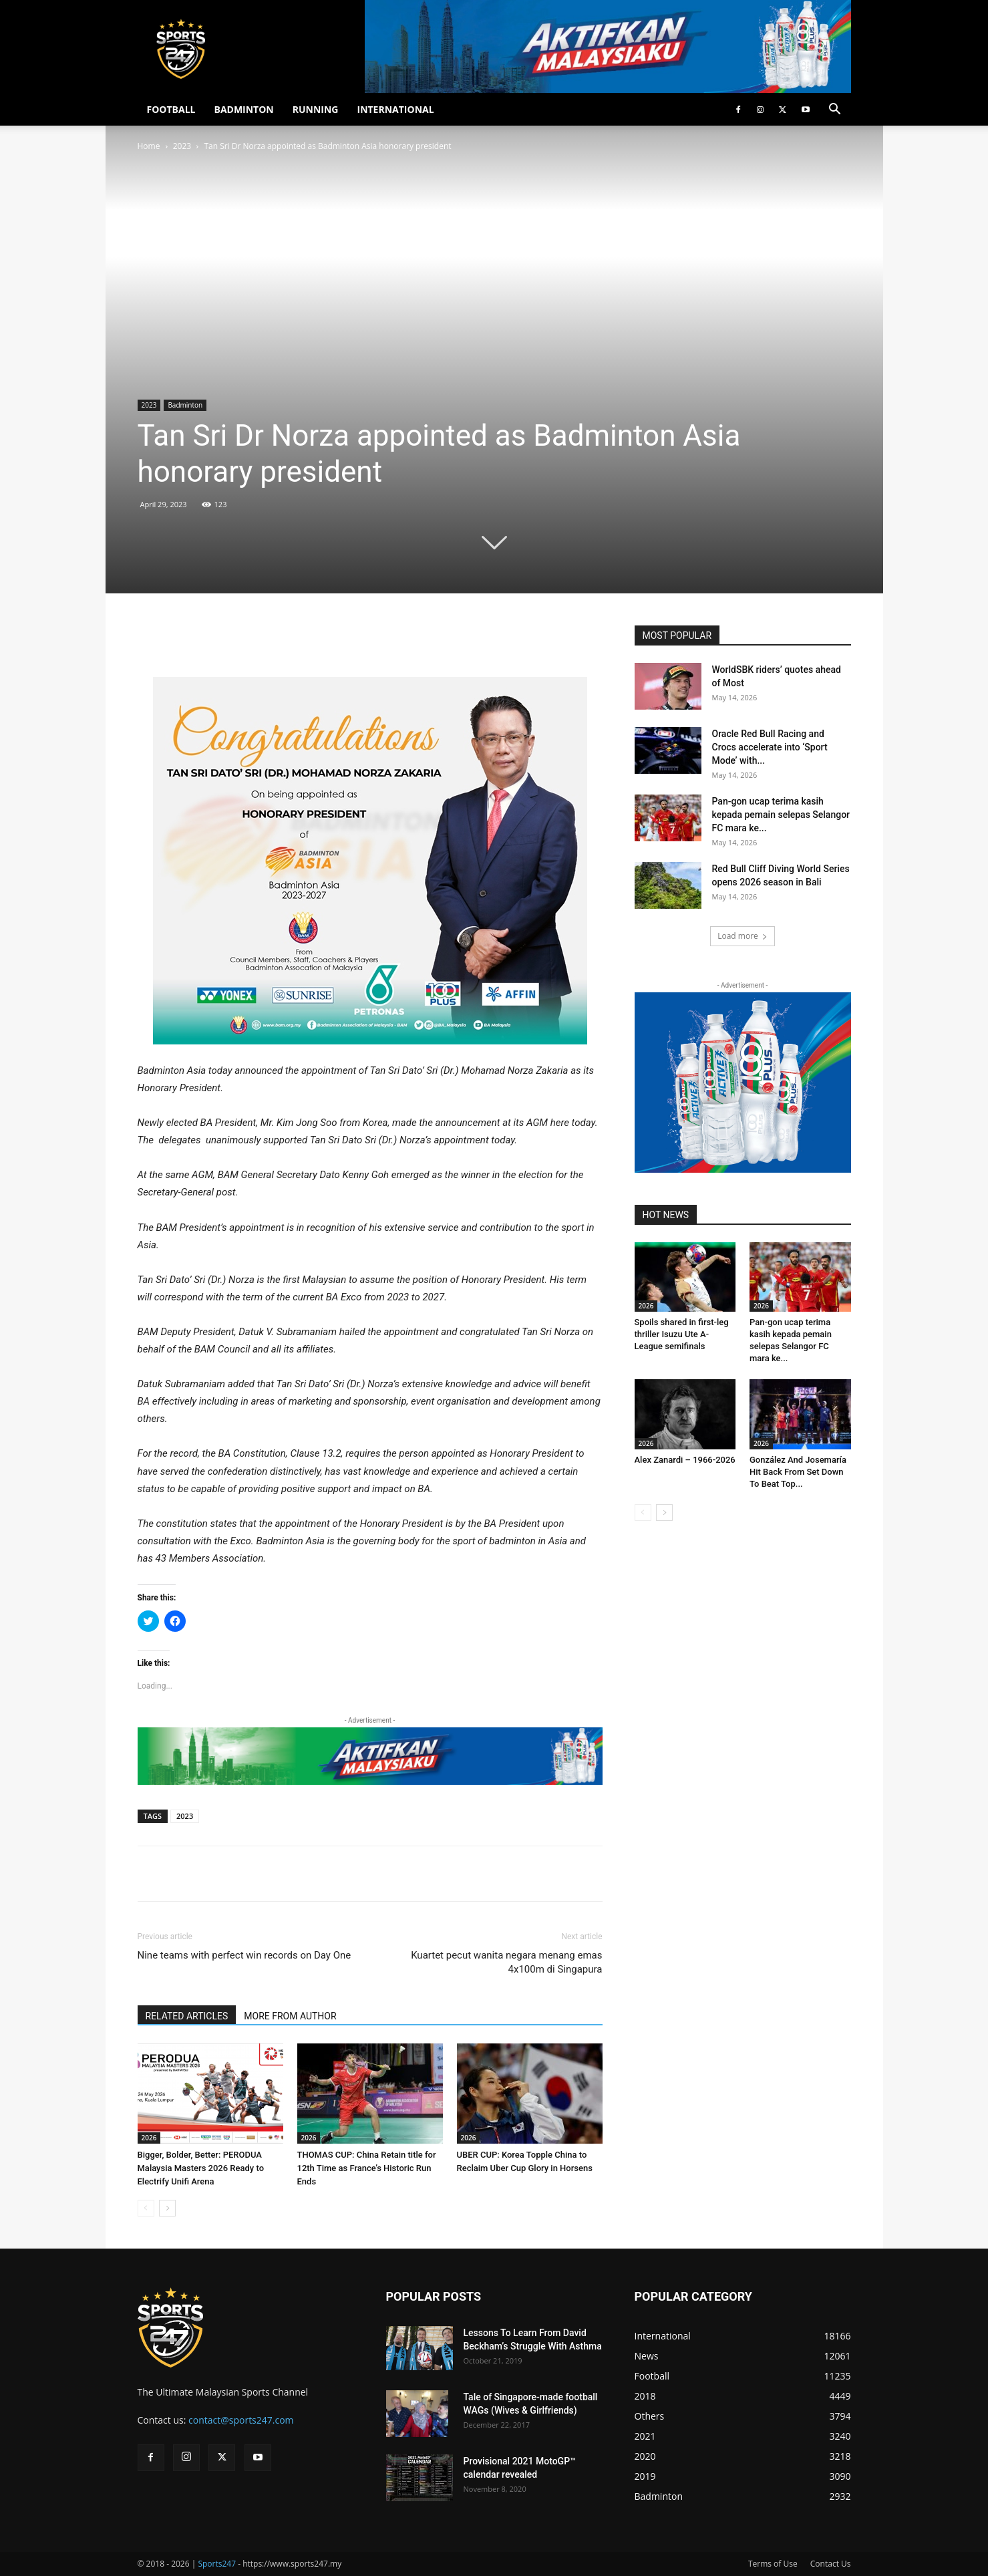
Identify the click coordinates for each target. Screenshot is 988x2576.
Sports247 (217, 2563)
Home (149, 146)
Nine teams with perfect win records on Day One (244, 1955)
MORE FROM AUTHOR (290, 2016)
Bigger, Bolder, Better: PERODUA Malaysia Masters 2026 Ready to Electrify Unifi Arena (201, 2168)
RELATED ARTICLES (187, 2016)
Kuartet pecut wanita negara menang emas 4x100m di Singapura (506, 1962)
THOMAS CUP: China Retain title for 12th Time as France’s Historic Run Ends (366, 2168)
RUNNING (316, 109)
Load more (742, 936)
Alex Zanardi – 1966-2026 (685, 1460)
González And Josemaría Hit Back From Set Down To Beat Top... (798, 1472)
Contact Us (830, 2563)
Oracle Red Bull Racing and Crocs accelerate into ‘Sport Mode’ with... (770, 747)
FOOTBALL (171, 109)
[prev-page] (146, 2208)
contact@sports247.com (241, 2420)
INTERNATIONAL (395, 109)
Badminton (185, 405)
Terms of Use (773, 2563)
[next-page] (167, 2208)
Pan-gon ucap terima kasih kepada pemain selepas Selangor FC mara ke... (781, 814)
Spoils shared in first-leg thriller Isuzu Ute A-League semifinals (682, 1334)
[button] (835, 110)
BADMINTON (243, 109)
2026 (149, 2137)
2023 (182, 146)
